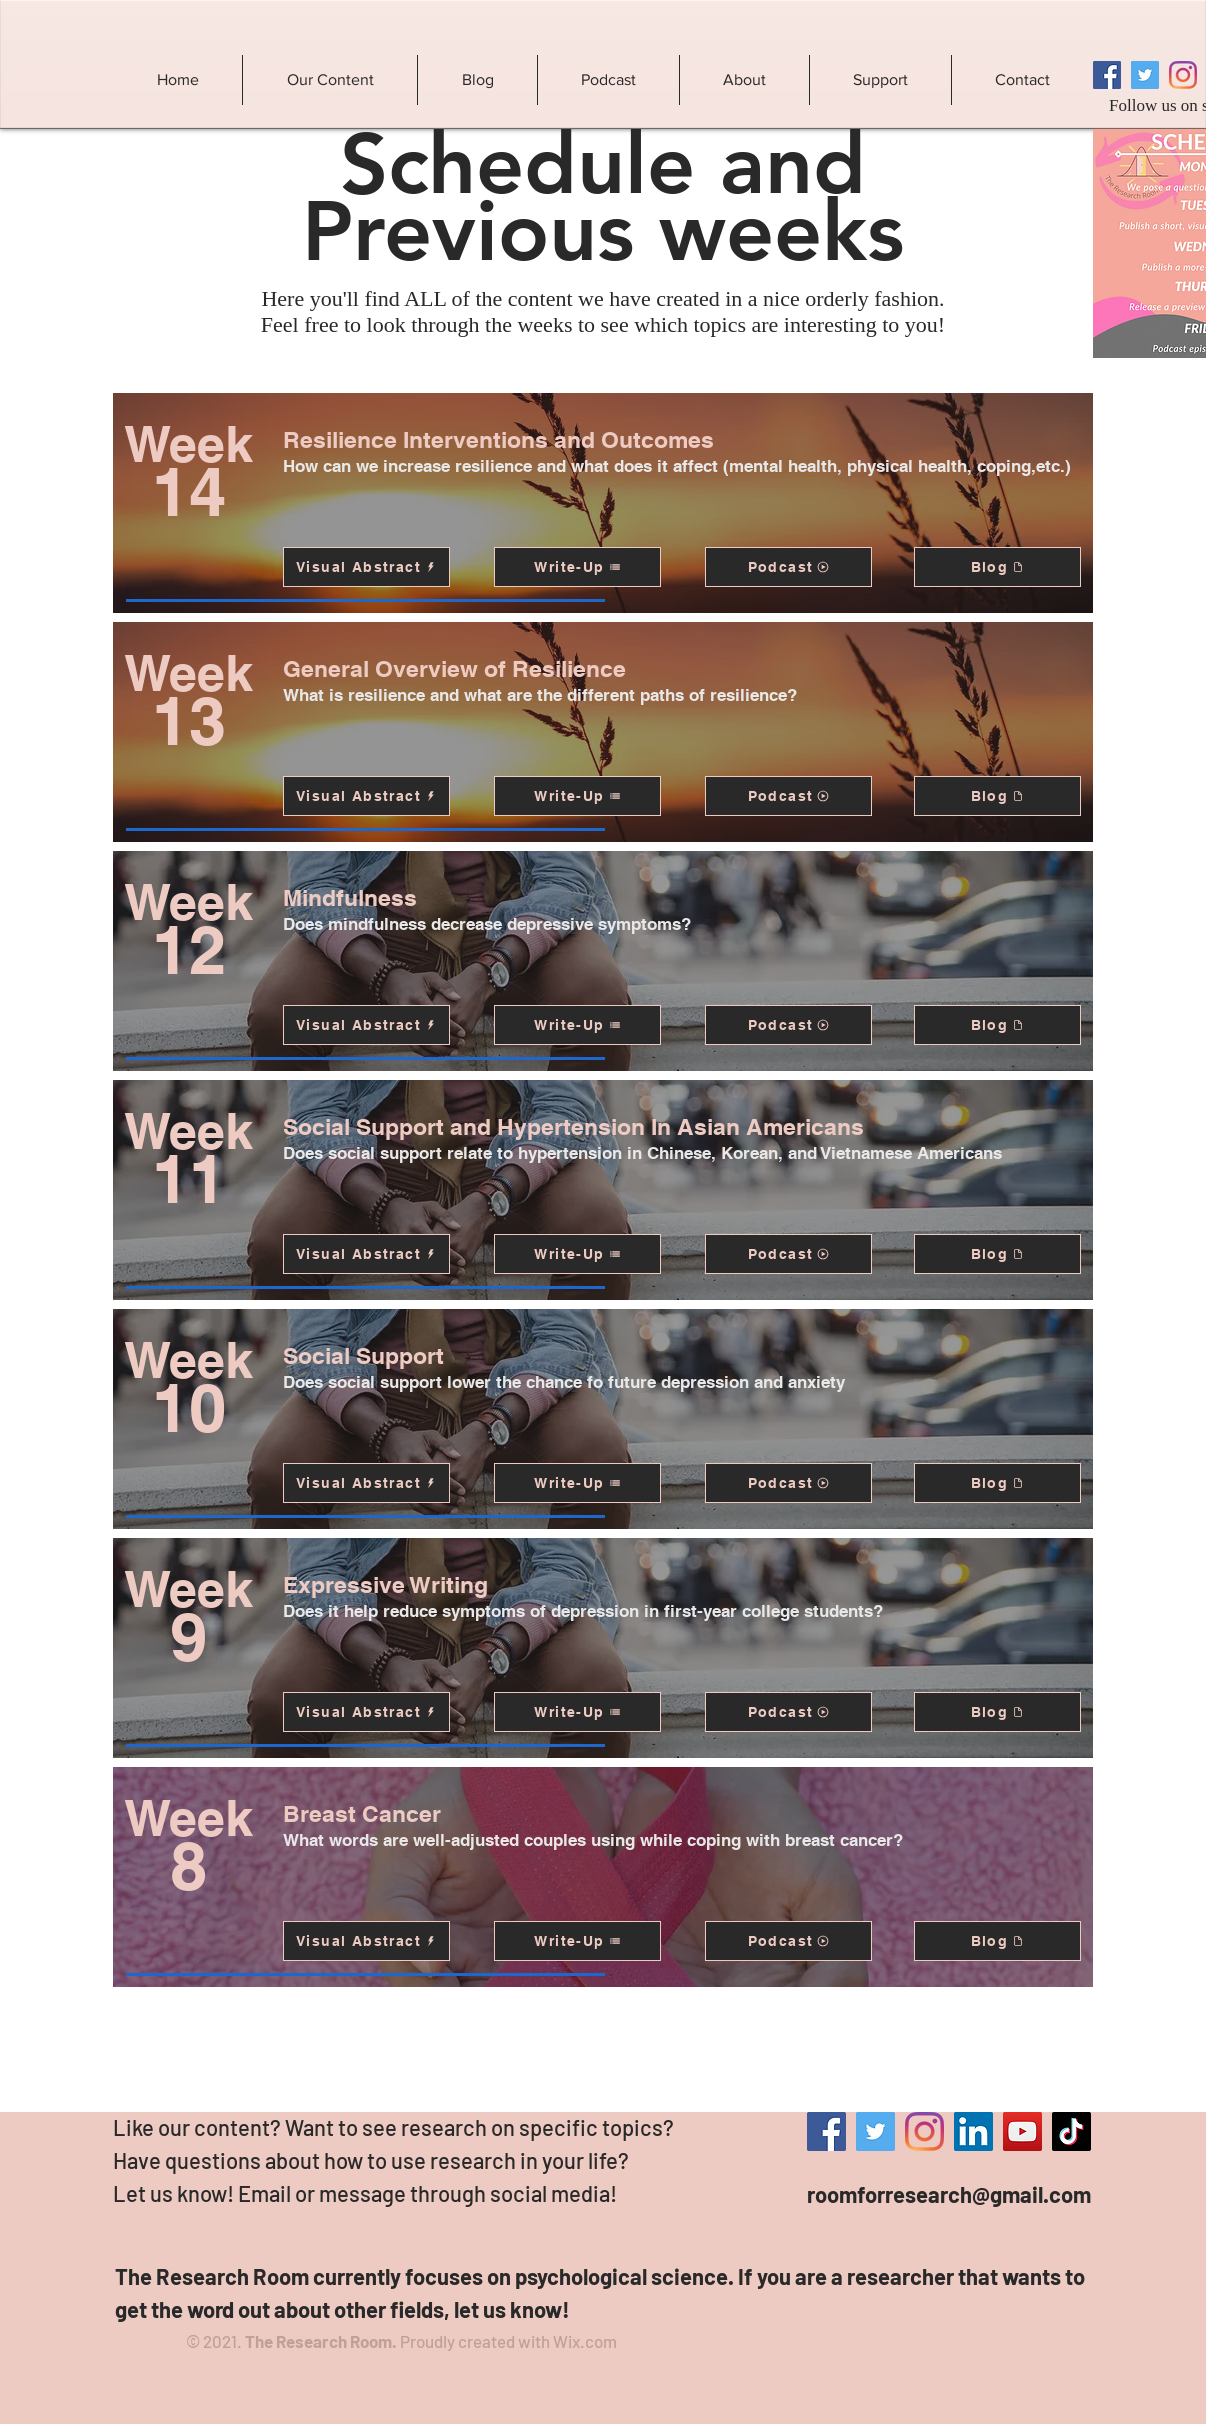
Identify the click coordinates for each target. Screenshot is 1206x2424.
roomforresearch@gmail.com (949, 2194)
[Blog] (997, 567)
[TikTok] (1071, 2131)
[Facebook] (1107, 75)
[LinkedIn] (973, 2131)
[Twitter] (1145, 75)
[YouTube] (1022, 2131)
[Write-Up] (577, 567)
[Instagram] (1183, 75)
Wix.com (585, 2341)
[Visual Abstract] (366, 567)
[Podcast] (788, 567)
